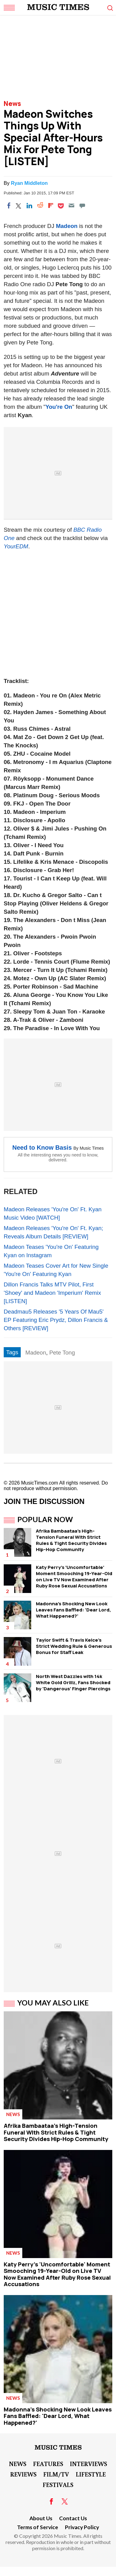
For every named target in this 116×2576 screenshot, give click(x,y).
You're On (58, 407)
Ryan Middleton (29, 183)
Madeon (67, 226)
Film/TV (56, 2474)
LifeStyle (91, 2474)
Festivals (58, 2485)
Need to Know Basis (42, 1147)
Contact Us (73, 2518)
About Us (40, 2518)
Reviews (23, 2474)
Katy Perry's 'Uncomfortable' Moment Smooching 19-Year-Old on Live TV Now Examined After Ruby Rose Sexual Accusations (74, 1576)
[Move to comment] (82, 205)
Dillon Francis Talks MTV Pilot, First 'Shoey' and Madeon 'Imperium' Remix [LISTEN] (52, 1292)
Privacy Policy (82, 2527)
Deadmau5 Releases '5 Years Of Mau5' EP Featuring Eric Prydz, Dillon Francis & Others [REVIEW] (56, 1319)
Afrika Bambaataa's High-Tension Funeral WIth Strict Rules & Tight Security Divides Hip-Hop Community (71, 1540)
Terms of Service (37, 2527)
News (12, 103)
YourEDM (16, 546)
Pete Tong (62, 1352)
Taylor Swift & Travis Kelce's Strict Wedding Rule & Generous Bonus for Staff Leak (74, 1646)
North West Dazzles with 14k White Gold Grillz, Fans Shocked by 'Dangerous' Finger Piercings (73, 1682)
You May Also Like (53, 2002)
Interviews (88, 2464)
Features (48, 2464)
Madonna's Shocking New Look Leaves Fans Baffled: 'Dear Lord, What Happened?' (73, 1609)
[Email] (71, 205)
